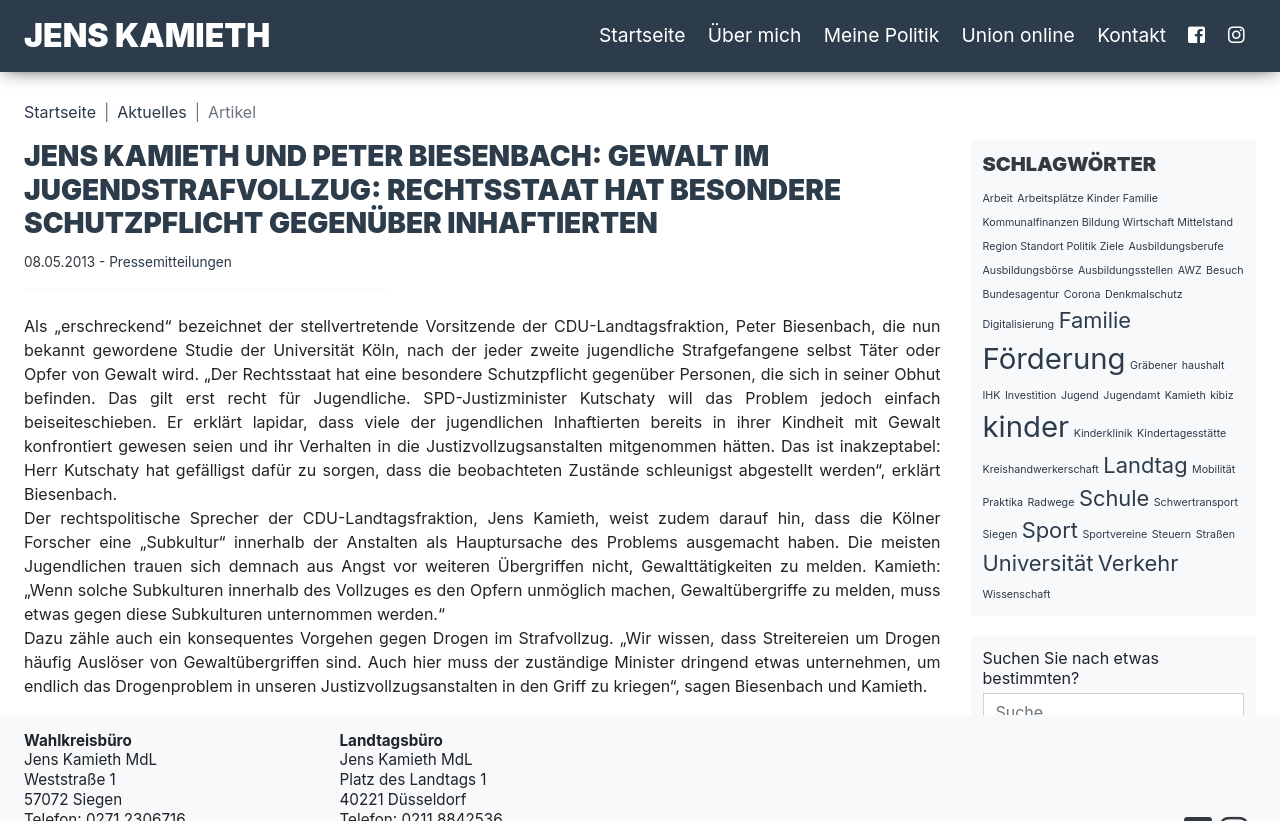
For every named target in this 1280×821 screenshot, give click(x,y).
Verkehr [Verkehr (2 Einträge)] (1138, 563)
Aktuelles (151, 112)
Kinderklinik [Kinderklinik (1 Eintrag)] (1103, 433)
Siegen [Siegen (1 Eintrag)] (1000, 534)
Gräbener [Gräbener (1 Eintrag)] (1153, 365)
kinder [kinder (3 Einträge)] (1026, 426)
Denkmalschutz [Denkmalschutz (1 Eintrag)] (1144, 294)
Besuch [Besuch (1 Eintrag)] (1225, 270)
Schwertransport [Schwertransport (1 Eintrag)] (1196, 502)
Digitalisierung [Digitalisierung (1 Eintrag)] (1019, 324)
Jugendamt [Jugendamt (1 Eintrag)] (1131, 395)
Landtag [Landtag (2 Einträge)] (1145, 465)
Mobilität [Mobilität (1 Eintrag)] (1213, 469)
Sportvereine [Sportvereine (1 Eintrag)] (1114, 534)
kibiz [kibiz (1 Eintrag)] (1221, 395)
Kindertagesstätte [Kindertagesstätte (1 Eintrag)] (1181, 433)
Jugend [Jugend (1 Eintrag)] (1080, 395)
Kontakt (1131, 35)
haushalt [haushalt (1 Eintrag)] (1203, 365)
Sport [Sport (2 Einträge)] (1050, 530)
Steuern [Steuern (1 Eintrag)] (1171, 534)
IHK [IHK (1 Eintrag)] (992, 395)
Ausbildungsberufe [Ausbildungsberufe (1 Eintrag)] (1175, 246)
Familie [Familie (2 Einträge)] (1095, 320)
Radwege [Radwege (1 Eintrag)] (1051, 502)
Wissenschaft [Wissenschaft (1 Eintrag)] (1017, 594)
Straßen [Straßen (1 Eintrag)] (1215, 534)
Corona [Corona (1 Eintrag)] (1082, 294)
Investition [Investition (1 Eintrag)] (1030, 395)
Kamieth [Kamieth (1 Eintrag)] (1185, 395)
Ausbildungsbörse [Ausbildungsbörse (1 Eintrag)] (1028, 270)
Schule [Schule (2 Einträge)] (1114, 498)
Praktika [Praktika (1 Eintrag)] (1003, 502)
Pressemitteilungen (170, 262)
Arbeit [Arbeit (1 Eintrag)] (998, 198)
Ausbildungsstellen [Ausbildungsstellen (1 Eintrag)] (1125, 270)
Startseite (642, 35)
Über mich (755, 35)
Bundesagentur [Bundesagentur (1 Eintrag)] (1021, 294)
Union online (1018, 35)
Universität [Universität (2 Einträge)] (1038, 563)
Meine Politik (882, 35)
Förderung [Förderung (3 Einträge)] (1054, 358)
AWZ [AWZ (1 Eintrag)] (1190, 270)
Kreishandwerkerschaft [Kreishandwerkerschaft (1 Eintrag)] (1041, 469)
